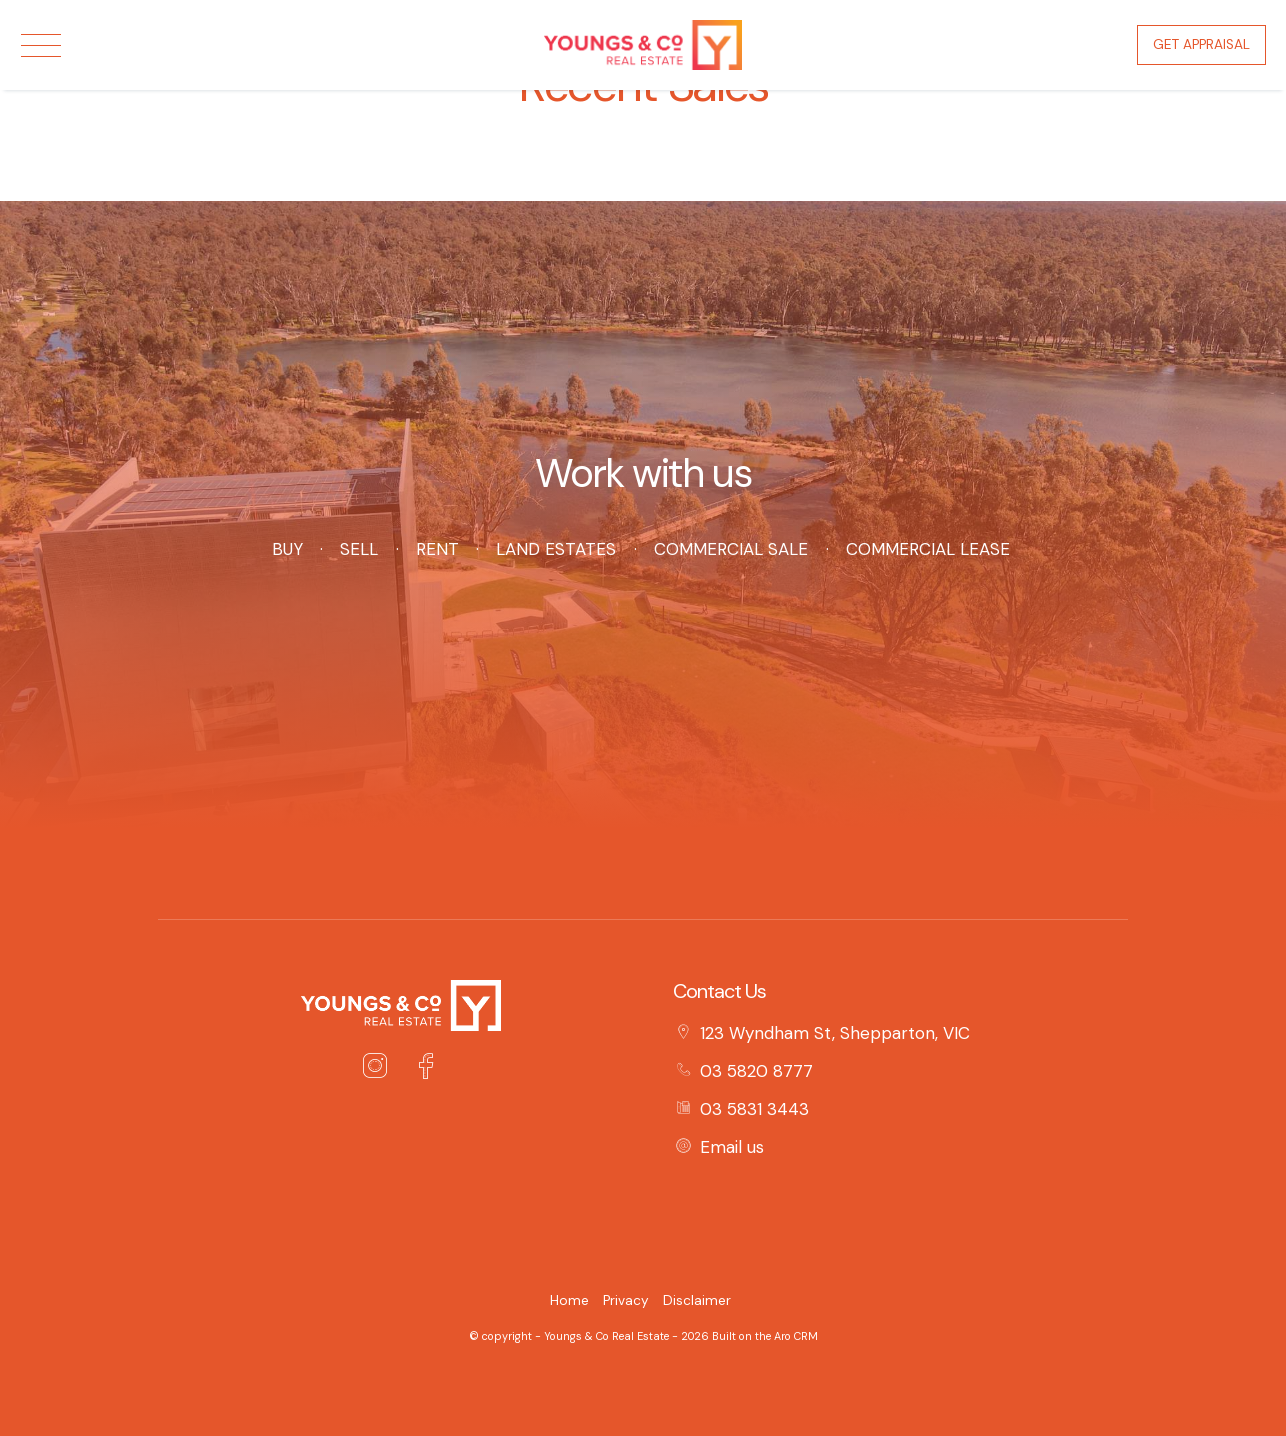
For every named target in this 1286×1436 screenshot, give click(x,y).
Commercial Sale (731, 549)
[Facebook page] (425, 1069)
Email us (732, 1147)
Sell (359, 549)
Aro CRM (796, 1336)
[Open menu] (41, 45)
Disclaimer (697, 1300)
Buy (287, 549)
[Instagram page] (380, 1069)
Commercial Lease (928, 549)
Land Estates (556, 549)
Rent (437, 549)
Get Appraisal (1201, 44)
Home (569, 1300)
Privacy (626, 1300)
